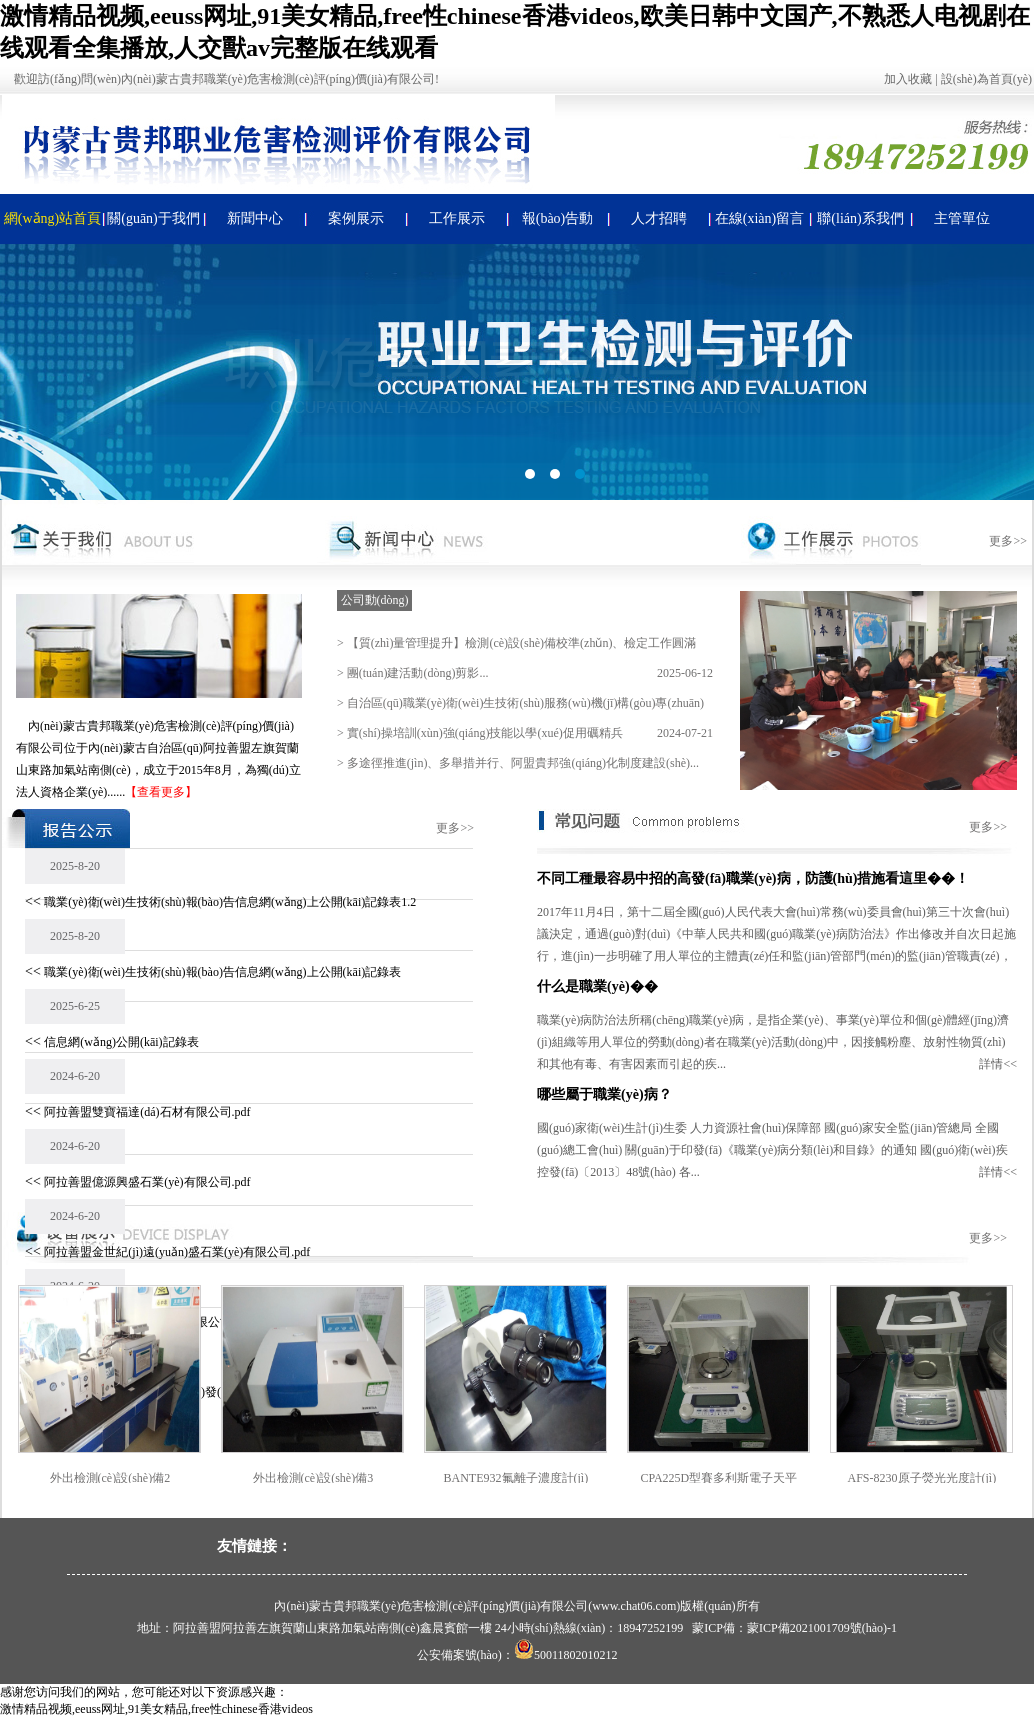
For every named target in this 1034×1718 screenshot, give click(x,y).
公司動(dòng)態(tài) (375, 602)
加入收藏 (908, 79)
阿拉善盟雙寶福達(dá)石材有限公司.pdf (147, 1112)
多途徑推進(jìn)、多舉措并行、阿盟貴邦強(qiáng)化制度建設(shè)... (523, 763)
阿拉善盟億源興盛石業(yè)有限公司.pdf (147, 1182)
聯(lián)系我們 (860, 218)
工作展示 (457, 218)
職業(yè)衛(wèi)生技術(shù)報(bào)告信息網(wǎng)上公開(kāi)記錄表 (222, 972)
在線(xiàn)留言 (759, 218)
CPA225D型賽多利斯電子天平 (722, 1478)
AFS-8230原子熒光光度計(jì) (925, 1478)
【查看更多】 (161, 792)
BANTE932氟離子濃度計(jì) (519, 1478)
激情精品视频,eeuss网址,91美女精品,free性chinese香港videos (156, 1709)
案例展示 (356, 218)
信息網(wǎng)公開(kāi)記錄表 (121, 1042)
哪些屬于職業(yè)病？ (604, 1094)
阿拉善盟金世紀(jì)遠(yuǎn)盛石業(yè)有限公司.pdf (177, 1252)
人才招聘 (659, 218)
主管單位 (962, 218)
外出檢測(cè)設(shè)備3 (316, 1478)
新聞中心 (255, 218)
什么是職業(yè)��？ (597, 986)
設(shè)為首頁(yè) (986, 79)
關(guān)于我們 (153, 218)
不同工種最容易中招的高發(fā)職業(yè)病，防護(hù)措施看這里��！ (753, 878)
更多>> (1008, 541)
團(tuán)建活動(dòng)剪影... (418, 673)
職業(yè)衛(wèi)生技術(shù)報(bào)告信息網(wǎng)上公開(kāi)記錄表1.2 (230, 902)
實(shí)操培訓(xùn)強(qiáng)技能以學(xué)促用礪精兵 (485, 733)
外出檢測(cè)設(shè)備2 (113, 1478)
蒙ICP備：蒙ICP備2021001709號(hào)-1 (794, 1628)
